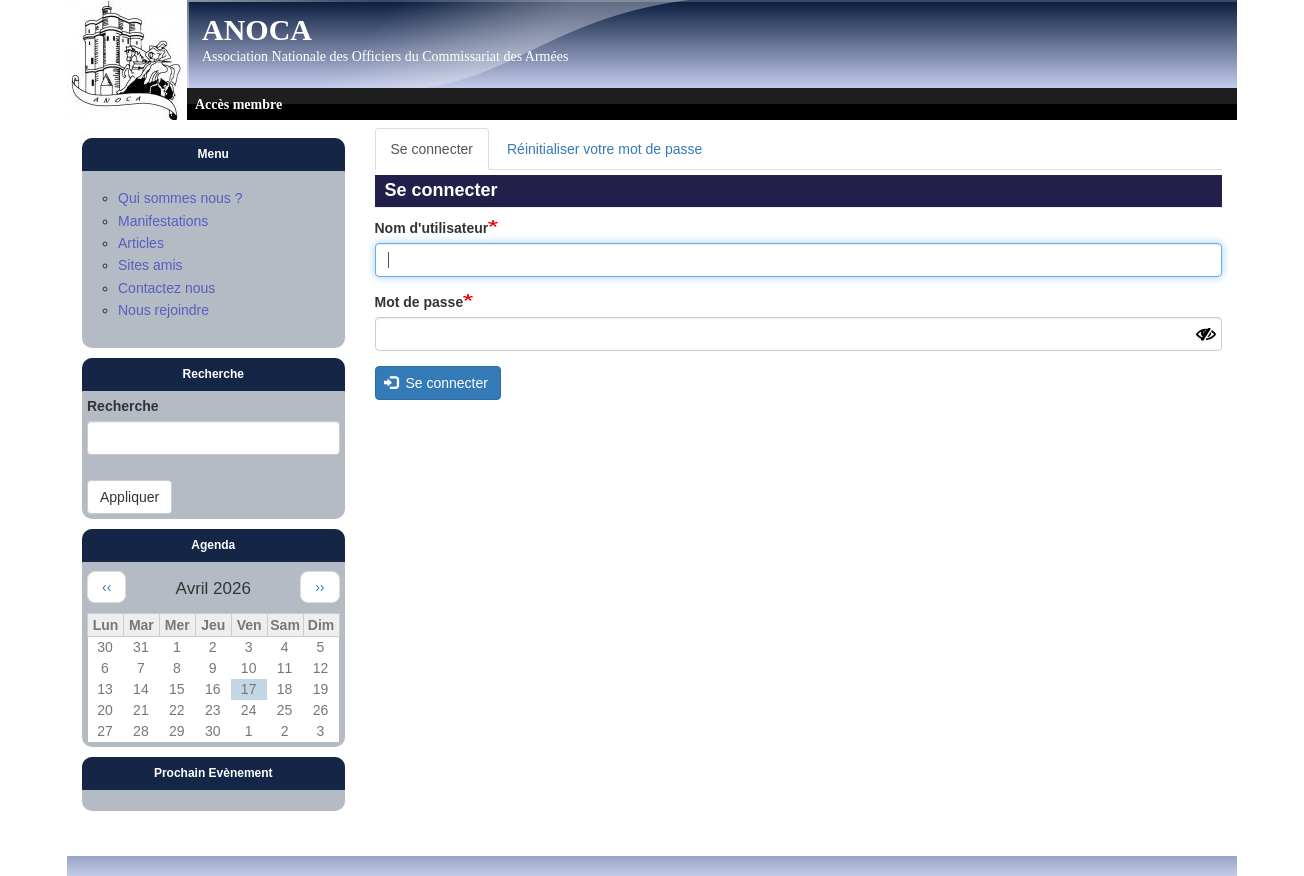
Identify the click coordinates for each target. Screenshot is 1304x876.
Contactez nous (166, 288)
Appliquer (129, 497)
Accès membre (238, 104)
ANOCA (257, 30)
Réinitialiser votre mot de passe (604, 149)
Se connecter (440, 154)
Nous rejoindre (163, 310)
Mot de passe (419, 302)
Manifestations (163, 221)
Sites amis (150, 265)
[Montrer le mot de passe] (1206, 335)
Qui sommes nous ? (180, 198)
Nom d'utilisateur (432, 228)
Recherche (123, 406)
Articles (141, 243)
